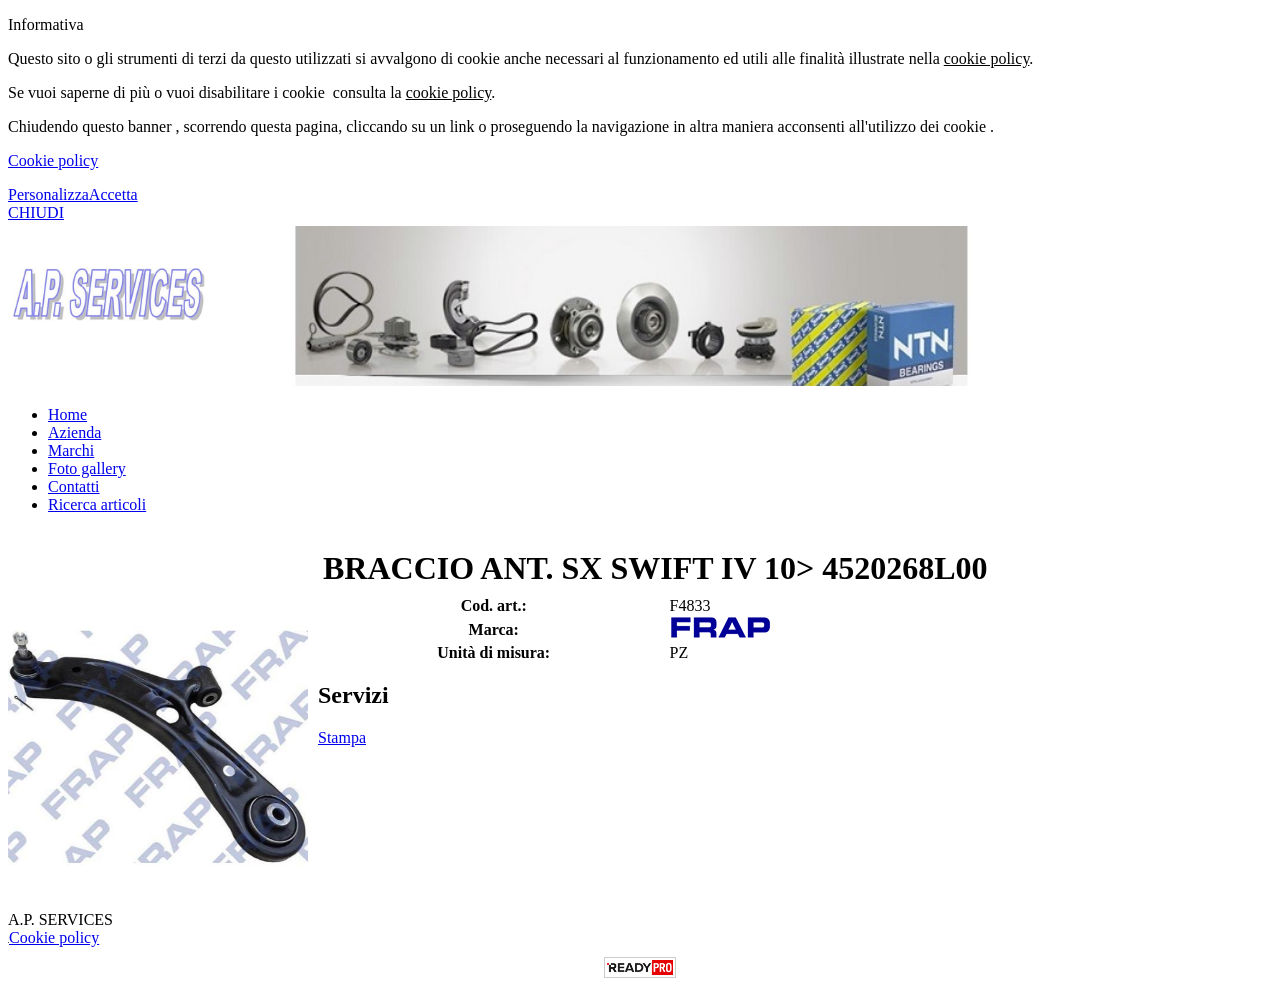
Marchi (71, 450)
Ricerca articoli (97, 504)
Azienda (74, 432)
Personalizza (48, 194)
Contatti (74, 486)
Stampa (342, 737)
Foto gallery (87, 468)
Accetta (113, 194)
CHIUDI (36, 212)
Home (67, 414)
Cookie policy (53, 160)
